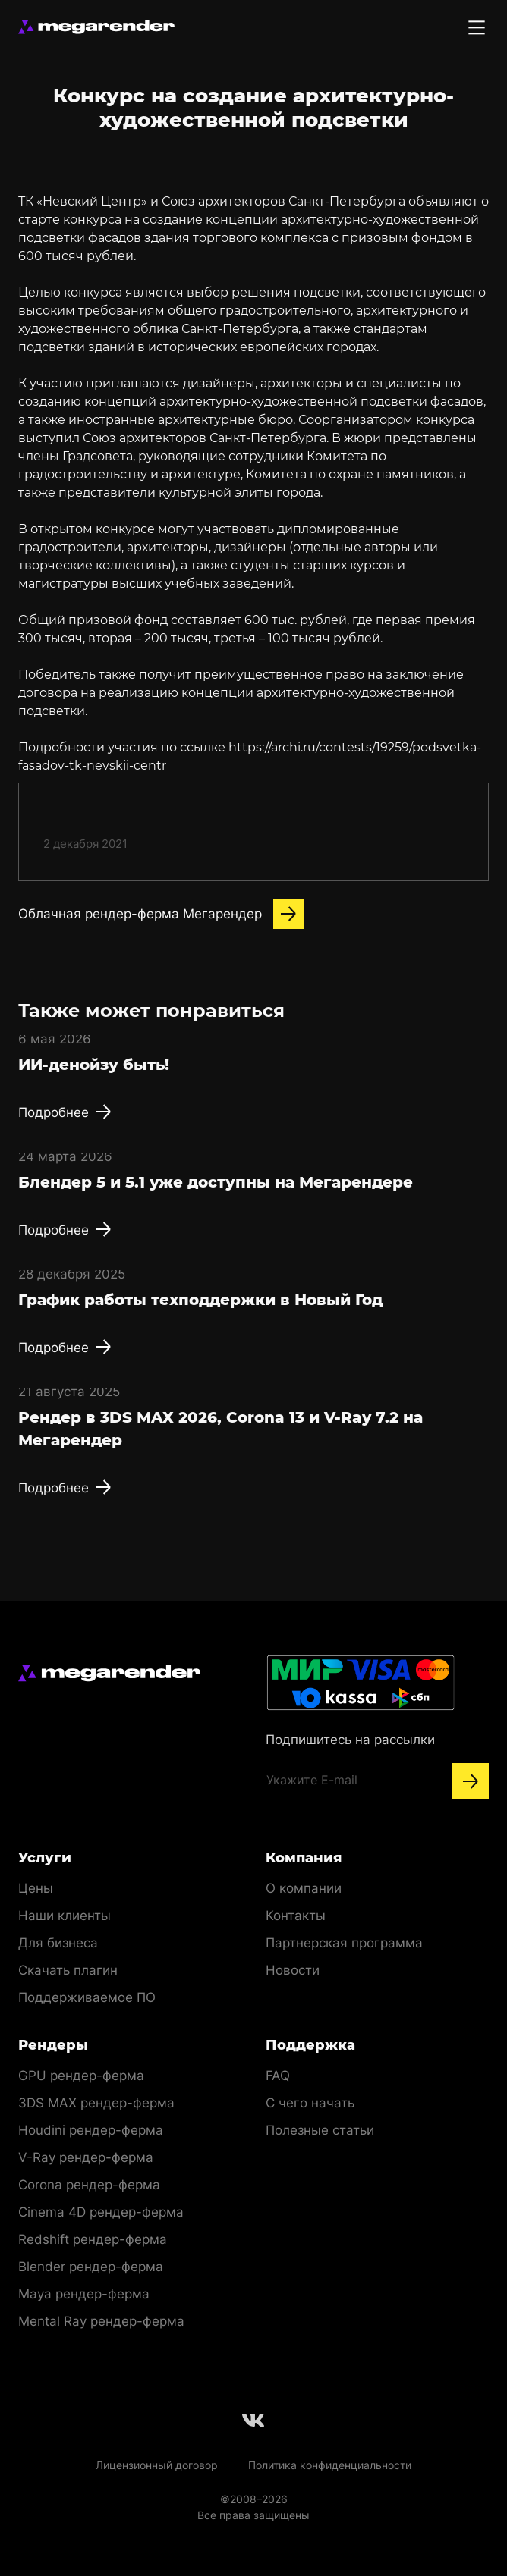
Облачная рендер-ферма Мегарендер (161, 914)
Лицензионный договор (157, 2464)
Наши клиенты (64, 1915)
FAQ (278, 2075)
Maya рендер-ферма (84, 2293)
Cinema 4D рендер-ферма (101, 2212)
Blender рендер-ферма (90, 2266)
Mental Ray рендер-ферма (101, 2321)
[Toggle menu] (476, 27)
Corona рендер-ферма (89, 2184)
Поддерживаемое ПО (87, 1997)
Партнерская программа (344, 1942)
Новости (293, 1970)
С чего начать (310, 2102)
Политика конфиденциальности (329, 2464)
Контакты (296, 1915)
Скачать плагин (68, 1970)
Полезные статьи (320, 2130)
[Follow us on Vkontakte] (253, 2420)
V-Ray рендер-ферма (85, 2157)
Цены (35, 1888)
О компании (304, 1888)
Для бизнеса (58, 1942)
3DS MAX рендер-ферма (96, 2102)
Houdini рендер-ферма (90, 2130)
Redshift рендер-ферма (92, 2239)
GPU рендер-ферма (81, 2075)
